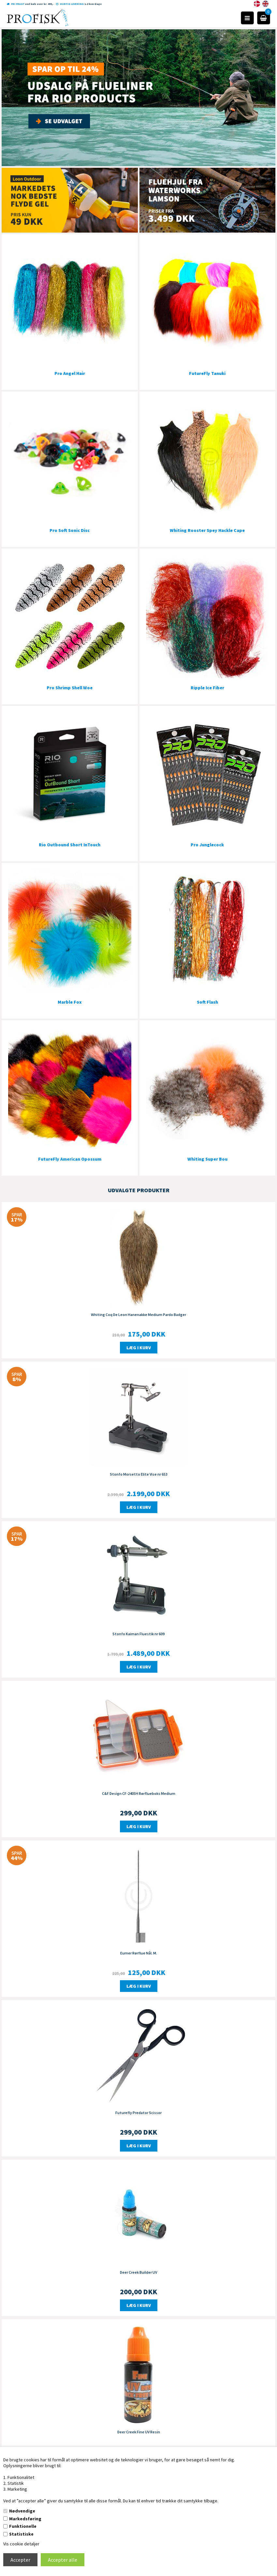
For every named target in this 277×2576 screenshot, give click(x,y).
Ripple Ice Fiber (207, 688)
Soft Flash (207, 1002)
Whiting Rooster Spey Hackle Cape (207, 530)
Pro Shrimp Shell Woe (70, 688)
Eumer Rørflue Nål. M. (138, 1953)
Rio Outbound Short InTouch (69, 845)
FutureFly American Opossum (69, 1159)
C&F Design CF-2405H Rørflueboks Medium (138, 1793)
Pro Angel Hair (69, 373)
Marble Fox (70, 1002)
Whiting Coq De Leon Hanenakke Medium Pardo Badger (138, 1314)
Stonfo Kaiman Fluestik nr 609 (138, 1633)
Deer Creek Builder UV (138, 2272)
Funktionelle (22, 2526)
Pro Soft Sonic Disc (70, 530)
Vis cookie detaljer (21, 2544)
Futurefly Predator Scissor (138, 2112)
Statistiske (21, 2534)
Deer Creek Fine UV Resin (138, 2431)
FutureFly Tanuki (207, 373)
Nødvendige (22, 2511)
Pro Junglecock (207, 845)
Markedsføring (25, 2519)
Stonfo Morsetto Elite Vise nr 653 (139, 1474)
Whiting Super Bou (207, 1159)
